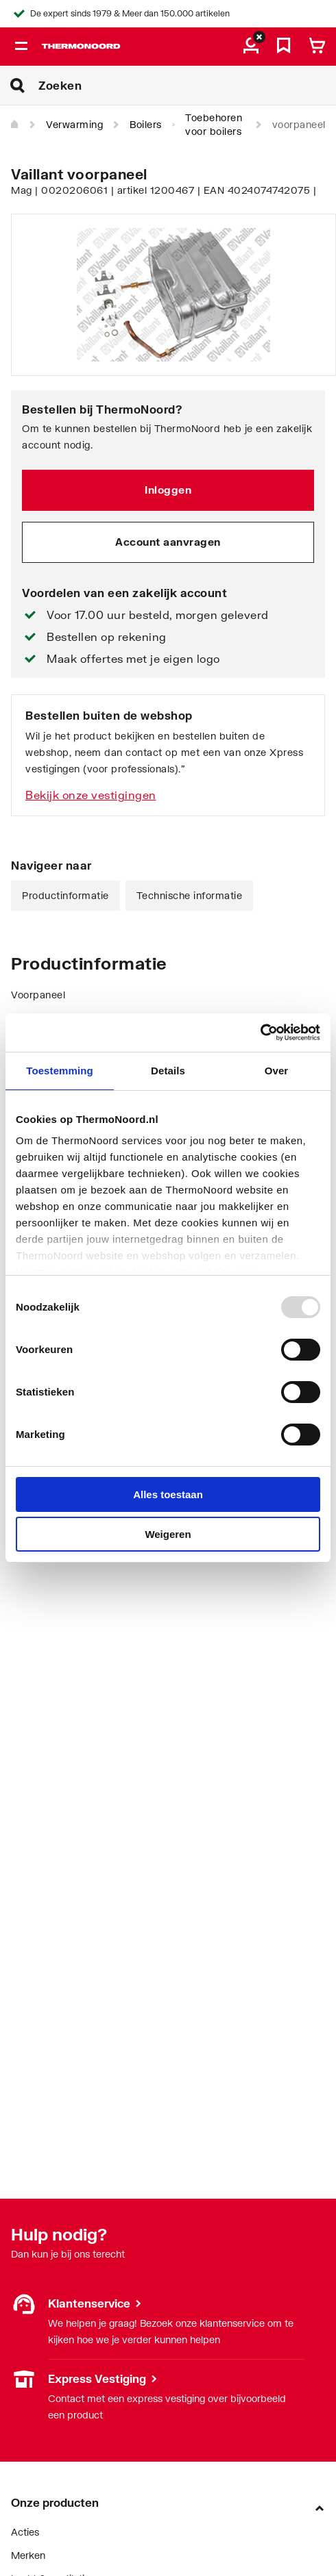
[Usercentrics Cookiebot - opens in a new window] (260, 1032)
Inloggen (168, 489)
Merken (28, 2555)
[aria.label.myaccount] (251, 46)
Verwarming (74, 124)
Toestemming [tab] (59, 1070)
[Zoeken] (187, 85)
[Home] (15, 124)
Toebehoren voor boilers (213, 124)
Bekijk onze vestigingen (90, 794)
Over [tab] (277, 1070)
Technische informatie (189, 895)
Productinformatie (65, 895)
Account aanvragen (168, 541)
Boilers (146, 124)
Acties (25, 2532)
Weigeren (168, 1534)
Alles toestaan (168, 1494)
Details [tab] (168, 1070)
